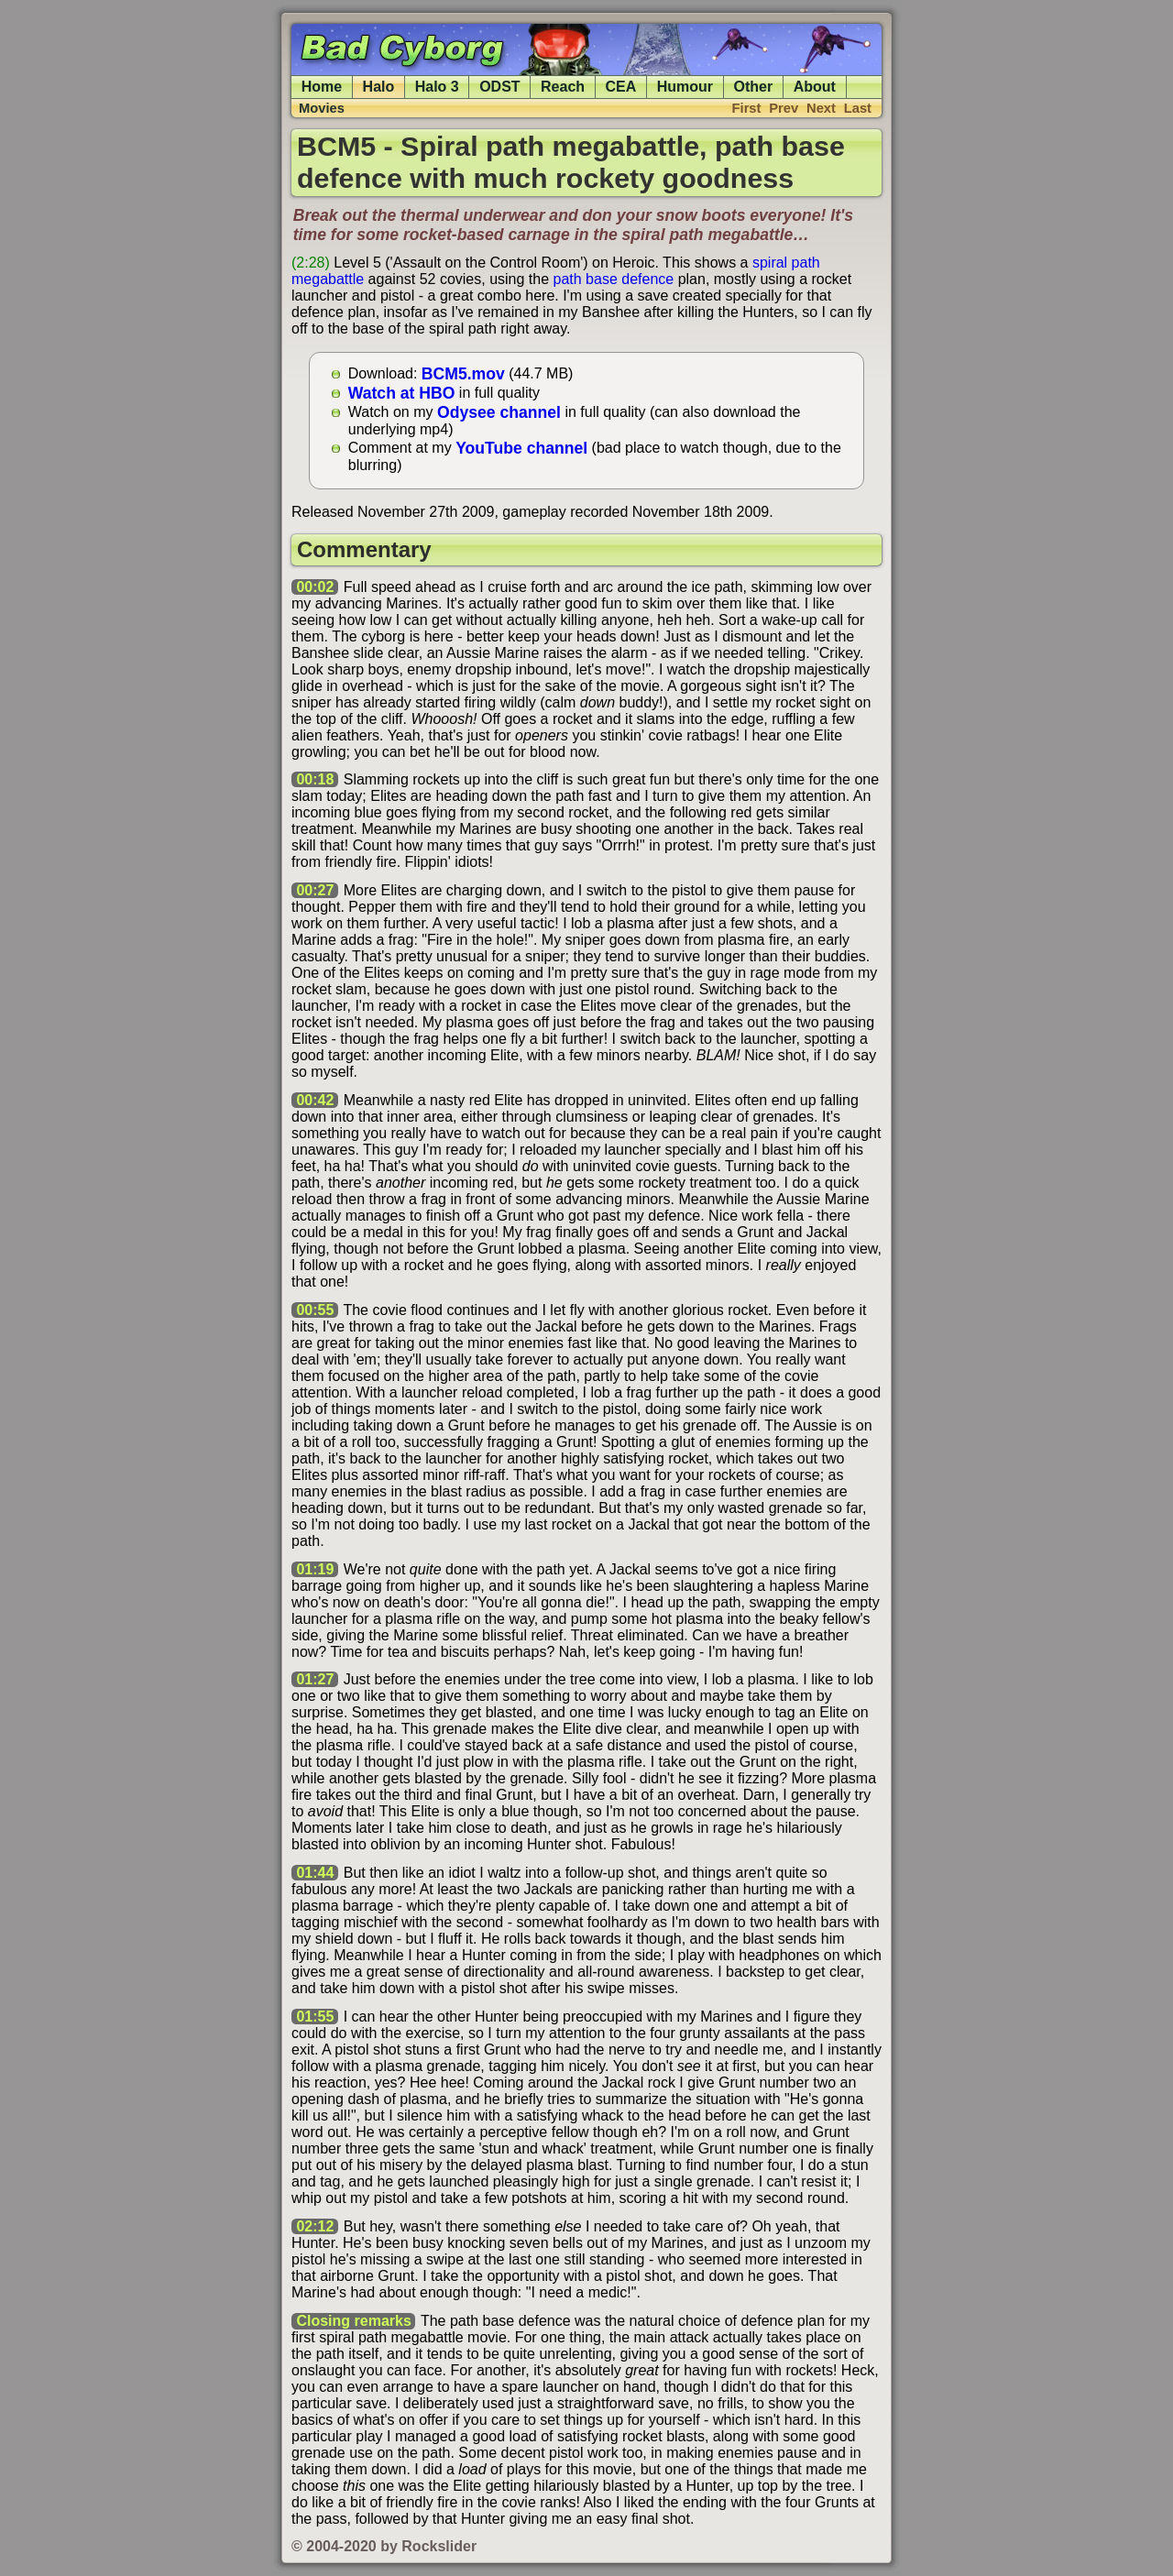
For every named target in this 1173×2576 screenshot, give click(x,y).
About (815, 86)
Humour (685, 86)
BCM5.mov (463, 373)
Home (321, 86)
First (747, 108)
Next (821, 108)
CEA (621, 86)
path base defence (614, 279)
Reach (563, 86)
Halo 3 (437, 86)
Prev (783, 108)
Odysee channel (499, 411)
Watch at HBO (401, 392)
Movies (322, 108)
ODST (499, 86)
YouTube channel (521, 447)
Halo (379, 86)
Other (753, 86)
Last (858, 108)
